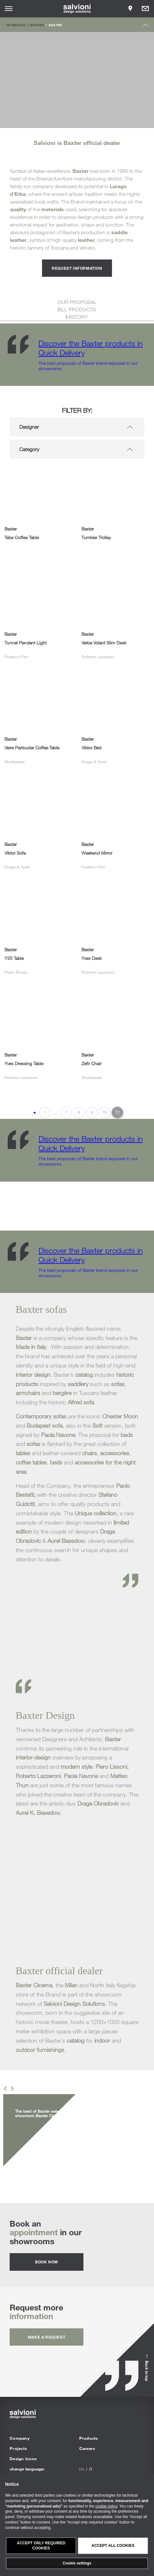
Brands (37, 25)
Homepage (16, 25)
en (81, 2469)
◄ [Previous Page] (34, 1112)
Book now (46, 2261)
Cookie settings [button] (77, 2563)
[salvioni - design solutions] (77, 8)
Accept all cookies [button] (112, 2545)
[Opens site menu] (8, 8)
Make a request (46, 2337)
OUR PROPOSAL (77, 302)
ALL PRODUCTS (77, 309)
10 (104, 1112)
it (90, 2469)
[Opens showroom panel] (130, 8)
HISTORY (77, 317)
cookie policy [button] (106, 2506)
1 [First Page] (45, 1112)
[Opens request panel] (145, 8)
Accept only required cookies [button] (41, 2546)
